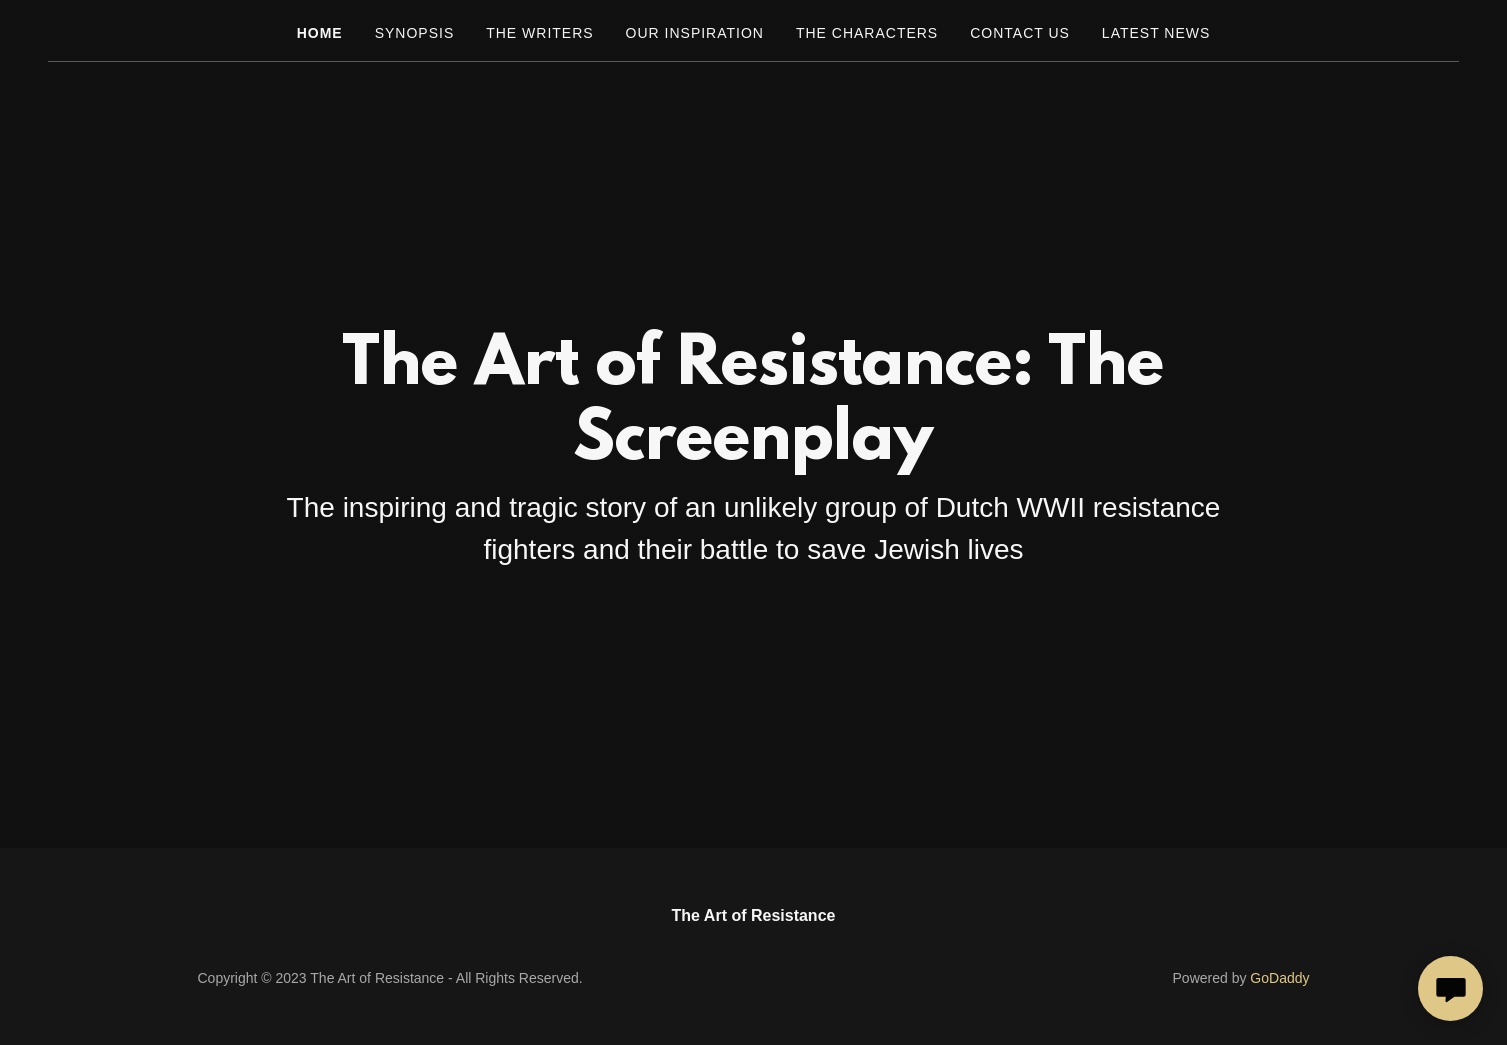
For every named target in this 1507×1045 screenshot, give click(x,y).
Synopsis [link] (415, 33)
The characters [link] (867, 33)
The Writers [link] (539, 33)
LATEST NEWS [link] (1156, 33)
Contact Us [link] (1020, 33)
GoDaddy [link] (1279, 978)
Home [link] (320, 33)
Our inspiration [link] (695, 33)
